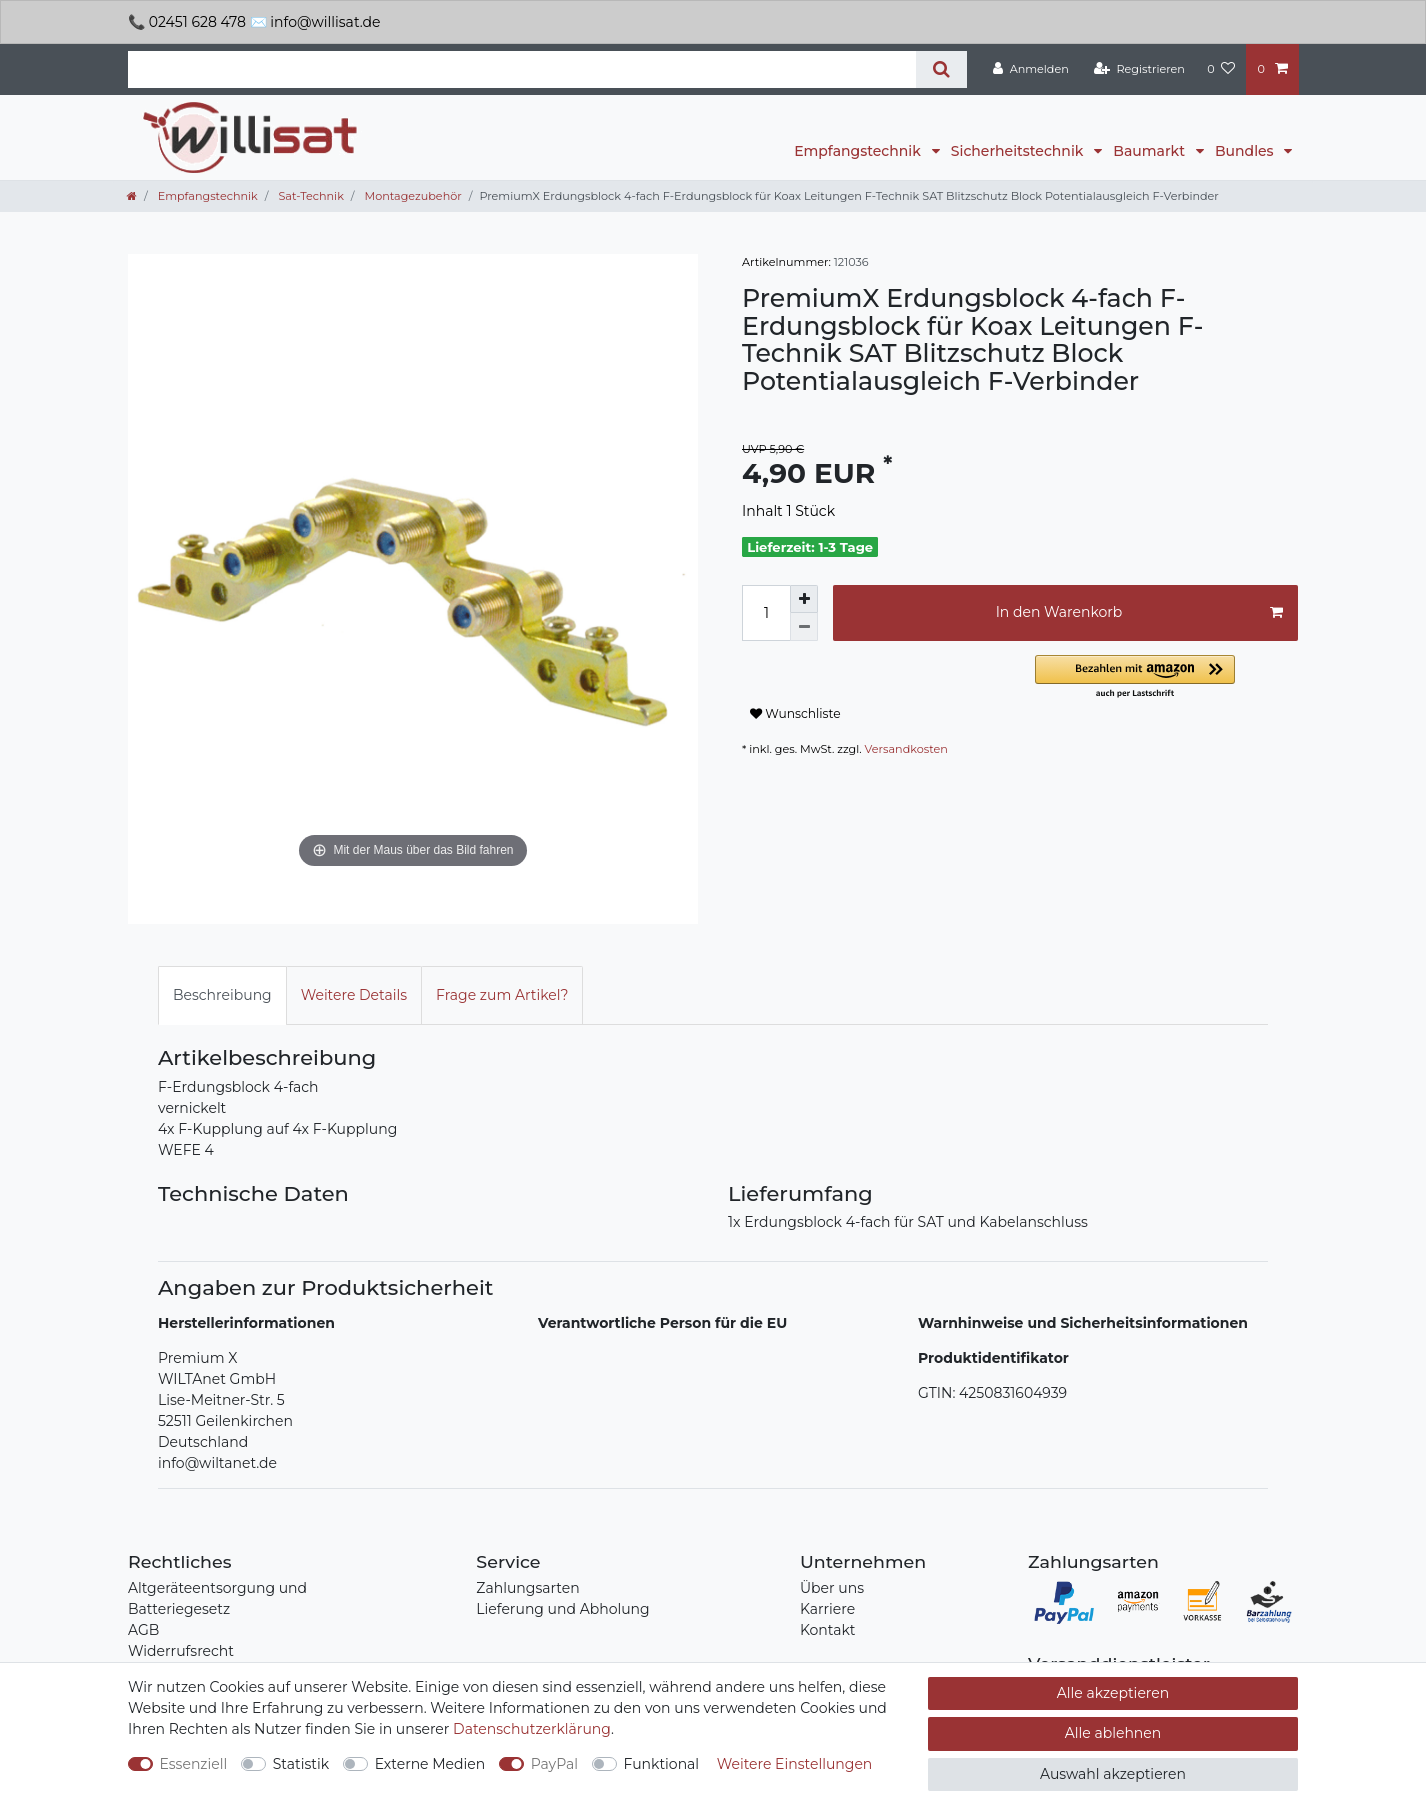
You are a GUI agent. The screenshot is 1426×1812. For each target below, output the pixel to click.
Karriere (827, 1609)
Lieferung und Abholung (562, 1609)
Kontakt (828, 1630)
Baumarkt (1150, 151)
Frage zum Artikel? (502, 995)
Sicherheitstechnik (1019, 151)
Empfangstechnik (859, 151)
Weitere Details (354, 995)
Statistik (301, 1764)
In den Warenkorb (1139, 612)
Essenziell (194, 1764)
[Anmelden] (1031, 69)
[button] (1166, 677)
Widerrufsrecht (181, 1651)
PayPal (554, 1764)
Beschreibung (222, 995)
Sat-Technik (309, 196)
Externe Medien (430, 1764)
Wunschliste (795, 713)
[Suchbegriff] (522, 69)
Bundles (1246, 151)
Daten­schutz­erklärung (532, 1729)
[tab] (222, 995)
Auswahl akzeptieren (1113, 1774)
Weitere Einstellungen (795, 1764)
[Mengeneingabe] (766, 613)
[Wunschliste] (1221, 69)
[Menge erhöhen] (804, 599)
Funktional (662, 1764)
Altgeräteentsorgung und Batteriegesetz (217, 1598)
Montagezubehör (412, 196)
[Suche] (941, 69)
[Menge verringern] (804, 627)
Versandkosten (906, 749)
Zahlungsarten (527, 1588)
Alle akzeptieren (1113, 1693)
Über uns (832, 1588)
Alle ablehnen (1113, 1733)
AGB (143, 1630)
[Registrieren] (1139, 69)
